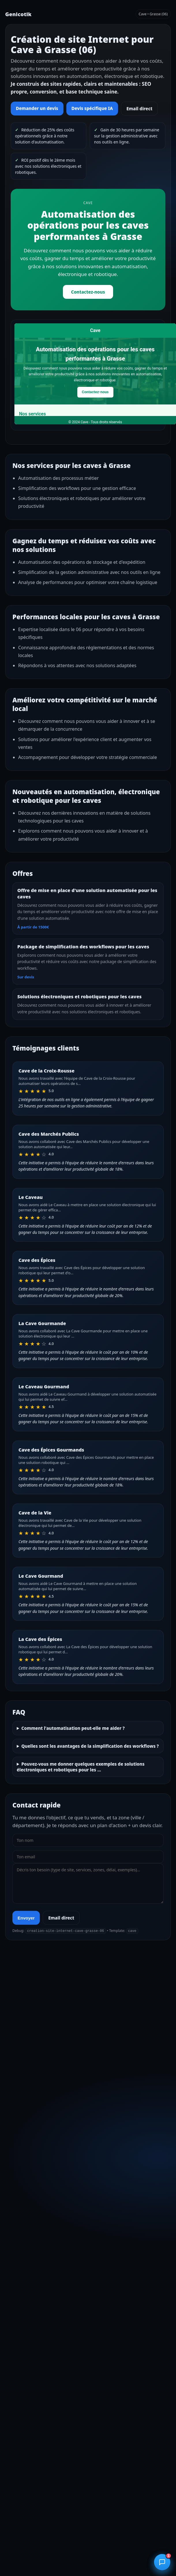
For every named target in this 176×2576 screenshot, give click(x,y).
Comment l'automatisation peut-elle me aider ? (73, 1728)
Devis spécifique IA (92, 108)
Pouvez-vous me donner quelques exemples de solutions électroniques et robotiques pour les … (81, 1767)
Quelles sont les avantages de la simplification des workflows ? (90, 1746)
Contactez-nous (88, 292)
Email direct (139, 108)
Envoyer (26, 1917)
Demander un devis (37, 108)
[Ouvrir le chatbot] (162, 2562)
